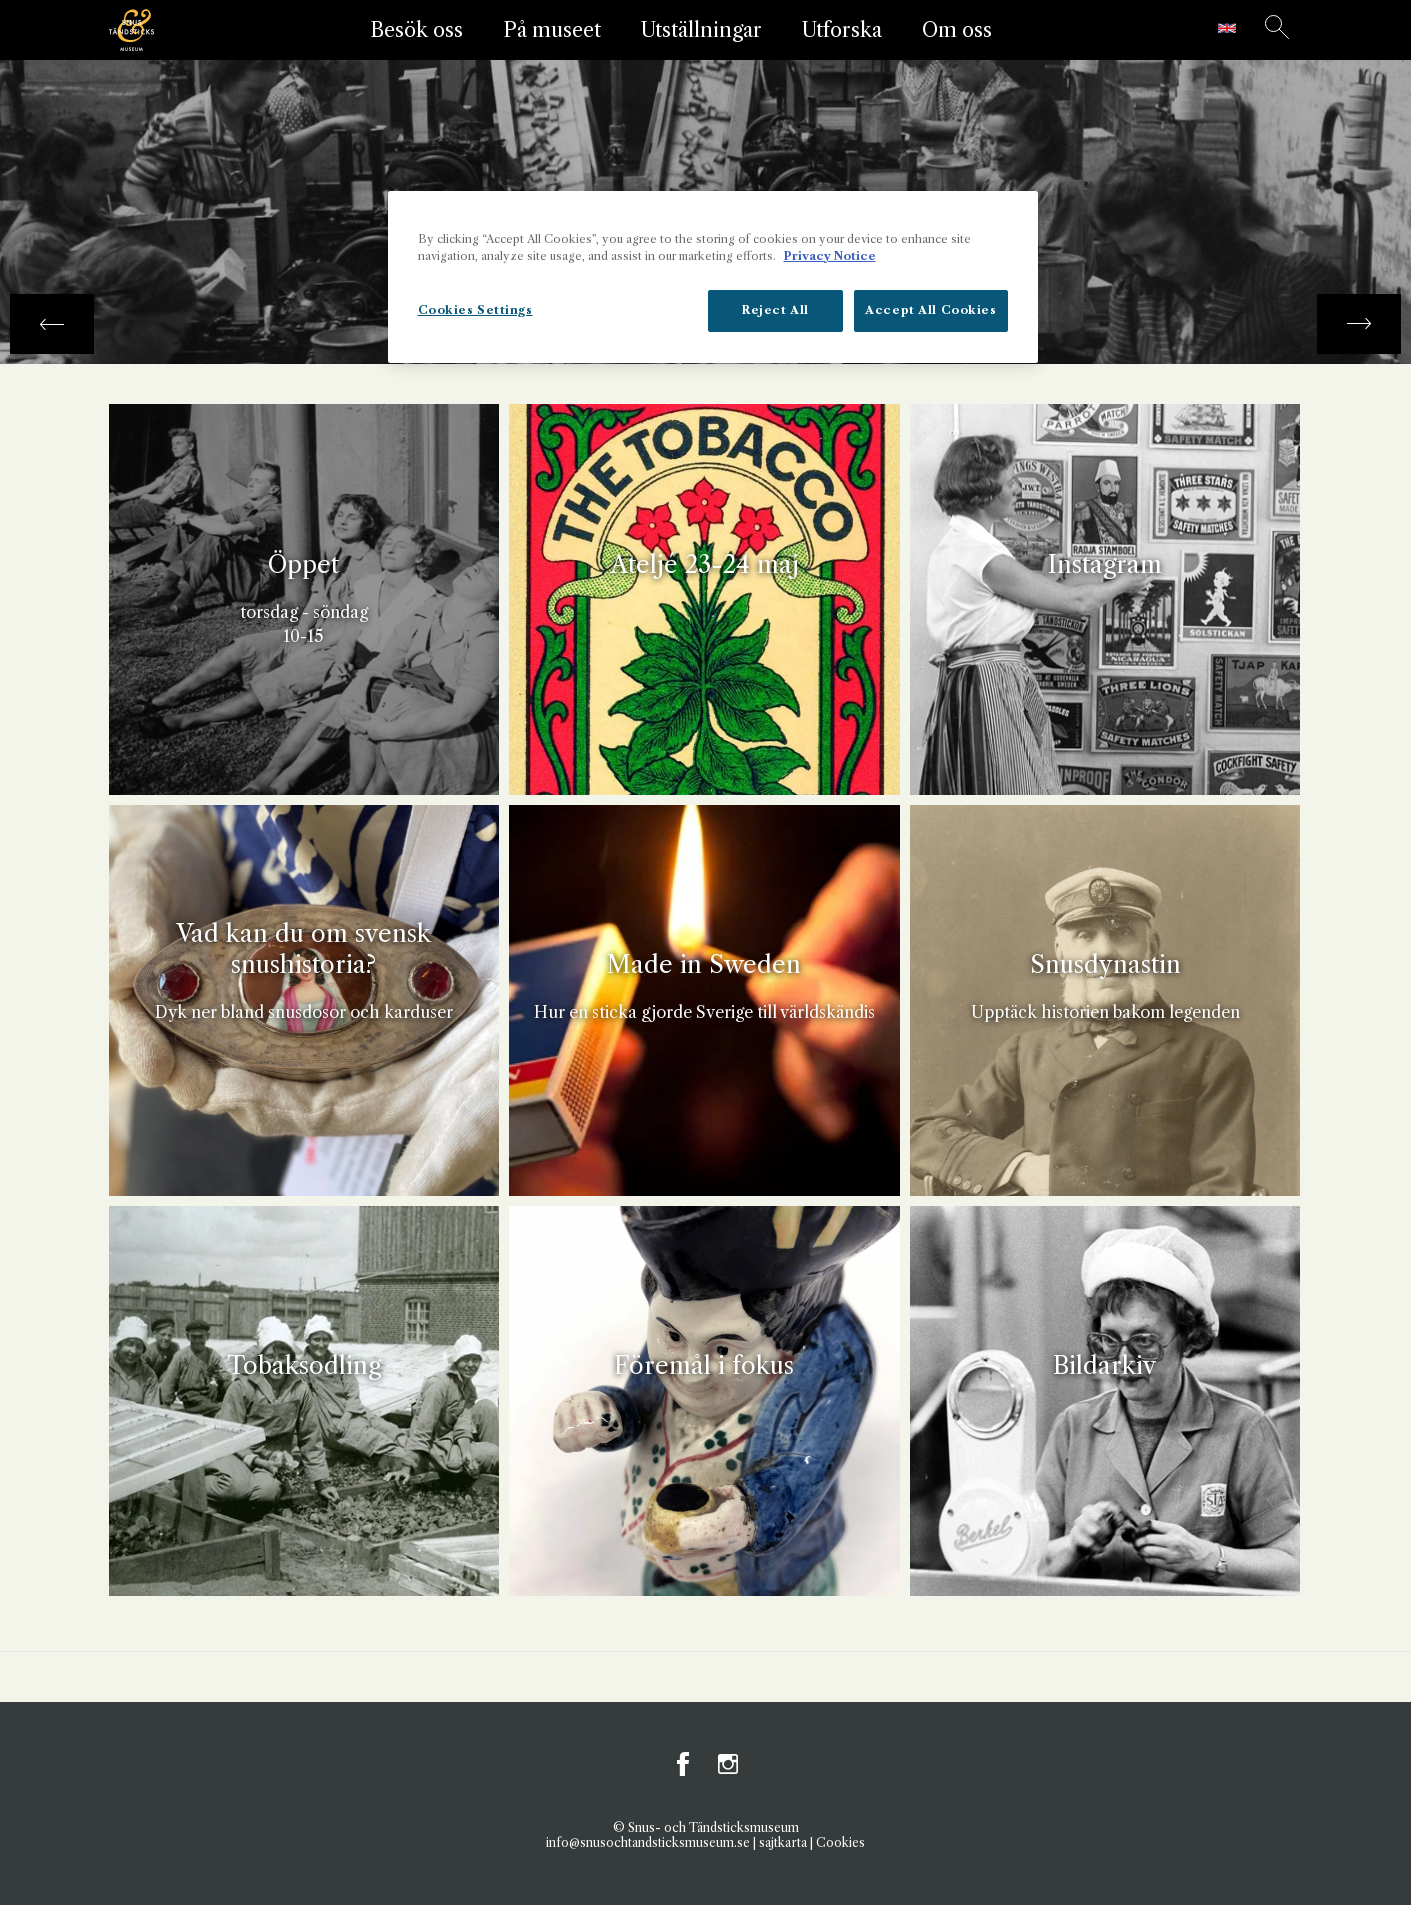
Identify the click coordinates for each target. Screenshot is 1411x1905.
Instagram (728, 1764)
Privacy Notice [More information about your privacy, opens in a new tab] (830, 256)
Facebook (684, 1764)
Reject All (775, 310)
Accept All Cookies (930, 310)
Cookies (840, 1842)
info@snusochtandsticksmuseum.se (648, 1842)
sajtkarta (783, 1842)
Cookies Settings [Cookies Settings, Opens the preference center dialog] (475, 310)
